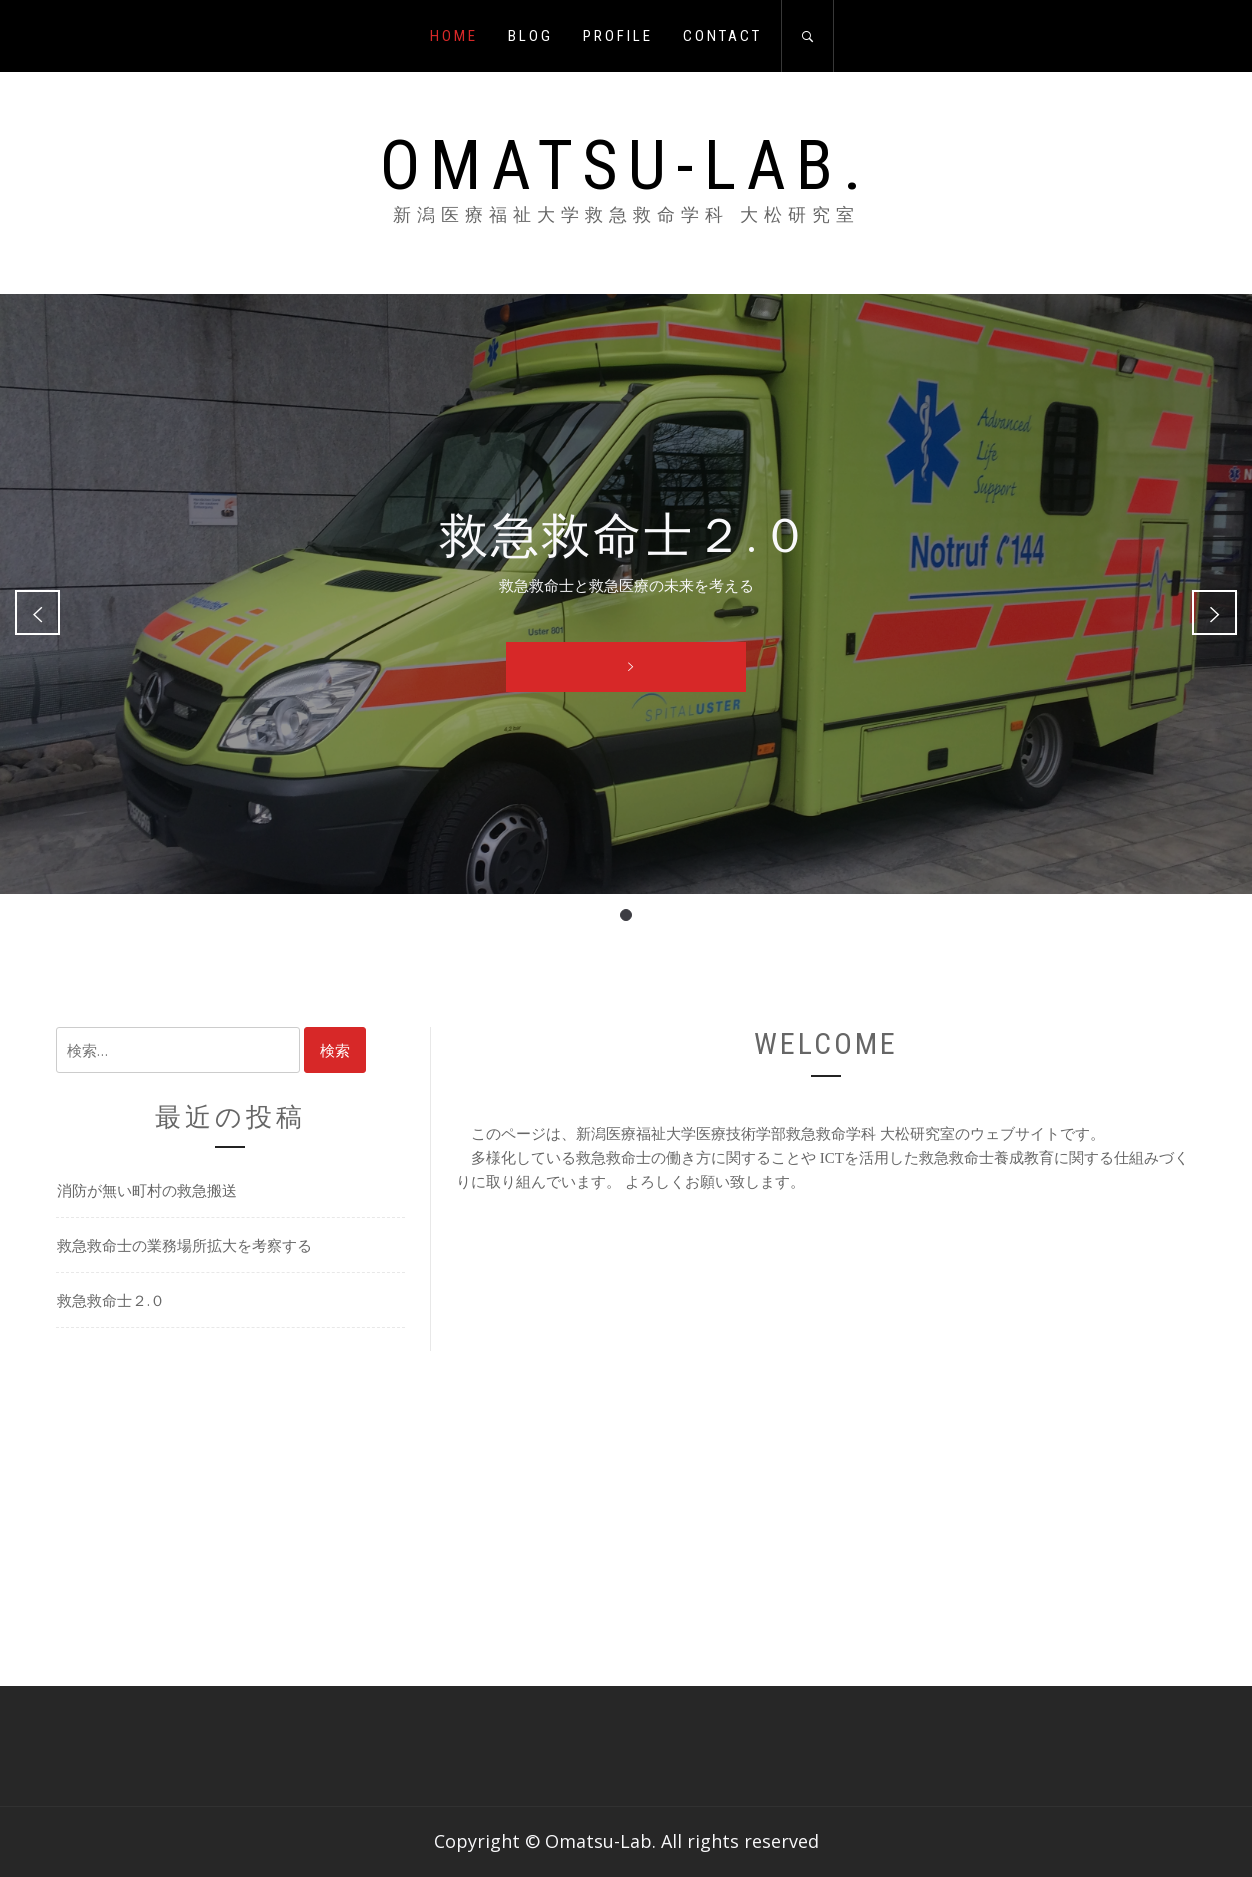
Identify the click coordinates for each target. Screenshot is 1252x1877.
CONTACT (722, 36)
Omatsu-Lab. (626, 166)
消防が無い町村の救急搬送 (147, 1190)
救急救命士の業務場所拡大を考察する (184, 1245)
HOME (454, 36)
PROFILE (618, 36)
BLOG (530, 36)
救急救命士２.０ (111, 1300)
